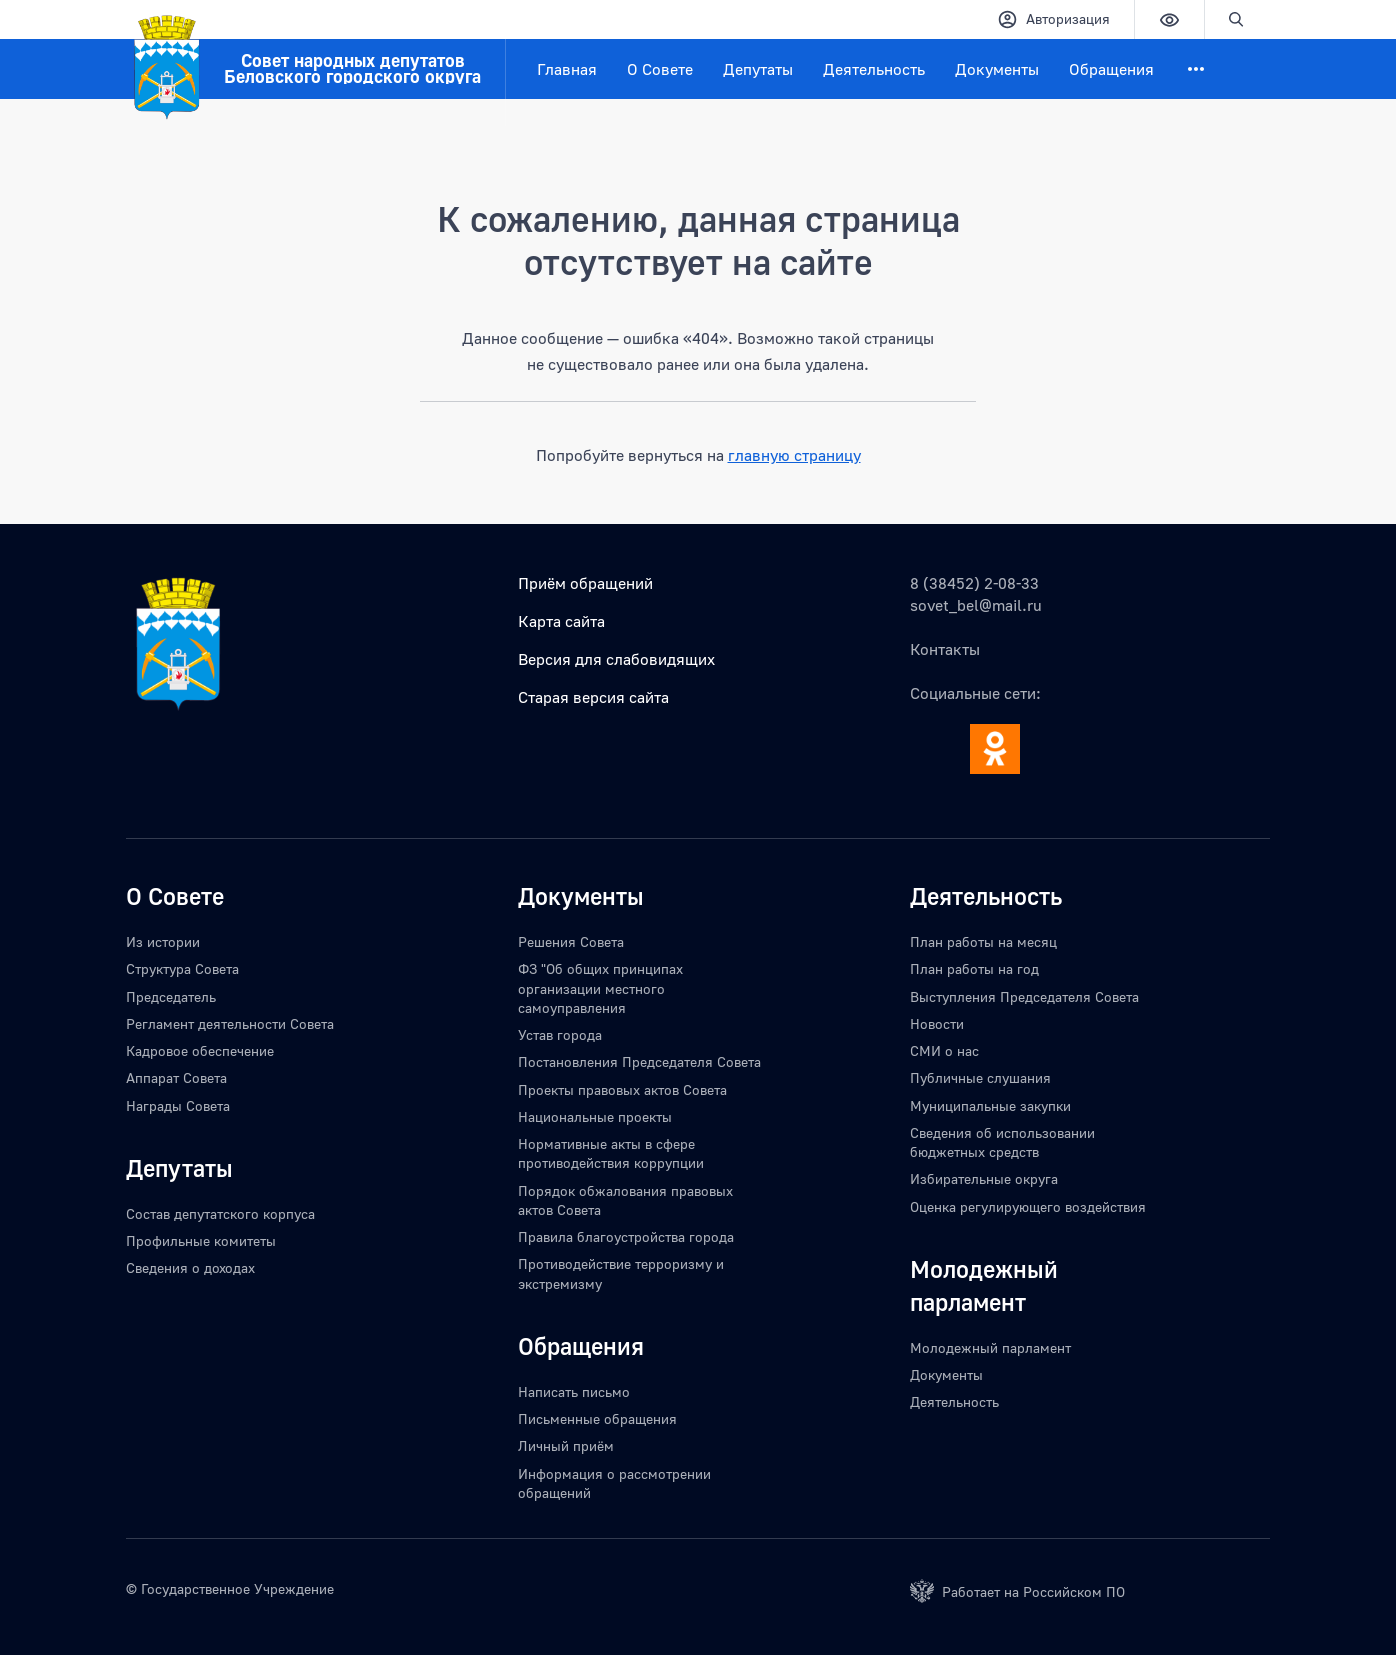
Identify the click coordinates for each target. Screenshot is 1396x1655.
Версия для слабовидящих (616, 659)
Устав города (560, 1034)
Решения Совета (571, 941)
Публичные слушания (980, 1077)
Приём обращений (585, 583)
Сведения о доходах (190, 1267)
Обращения (1111, 69)
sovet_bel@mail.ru (976, 605)
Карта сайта (561, 621)
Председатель (171, 996)
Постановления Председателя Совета (639, 1061)
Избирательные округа (984, 1178)
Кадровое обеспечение (200, 1050)
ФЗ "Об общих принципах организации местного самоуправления (600, 988)
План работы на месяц (983, 941)
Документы (997, 69)
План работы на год (974, 968)
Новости (937, 1023)
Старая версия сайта (593, 697)
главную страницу (794, 455)
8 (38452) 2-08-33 (974, 583)
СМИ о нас (944, 1050)
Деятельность (874, 69)
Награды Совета (178, 1105)
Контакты (945, 649)
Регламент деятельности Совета (230, 1023)
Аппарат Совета (176, 1077)
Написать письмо (574, 1391)
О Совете (660, 69)
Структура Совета (182, 968)
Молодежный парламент (990, 1347)
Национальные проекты (595, 1116)
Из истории (163, 941)
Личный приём (566, 1445)
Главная (567, 69)
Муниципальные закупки (990, 1105)
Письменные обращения (597, 1418)
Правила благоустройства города (626, 1236)
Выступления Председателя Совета (1024, 996)
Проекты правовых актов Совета (622, 1089)
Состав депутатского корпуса (220, 1213)
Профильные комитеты (201, 1240)
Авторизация (1053, 19)
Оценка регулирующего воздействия (1028, 1206)
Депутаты (758, 69)
